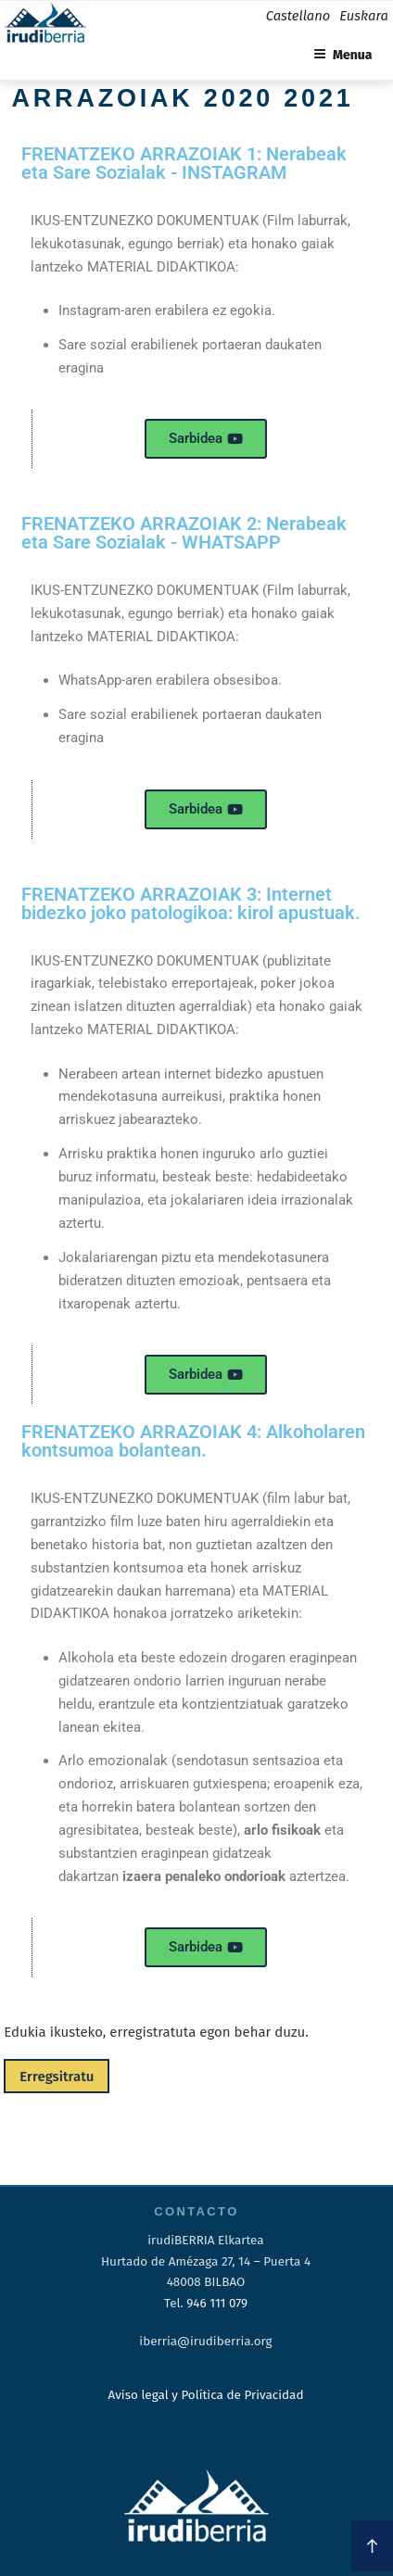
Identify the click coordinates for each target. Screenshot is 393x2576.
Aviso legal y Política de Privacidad (205, 2395)
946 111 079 (216, 2303)
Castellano (298, 15)
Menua (343, 55)
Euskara (363, 15)
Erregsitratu (56, 2075)
